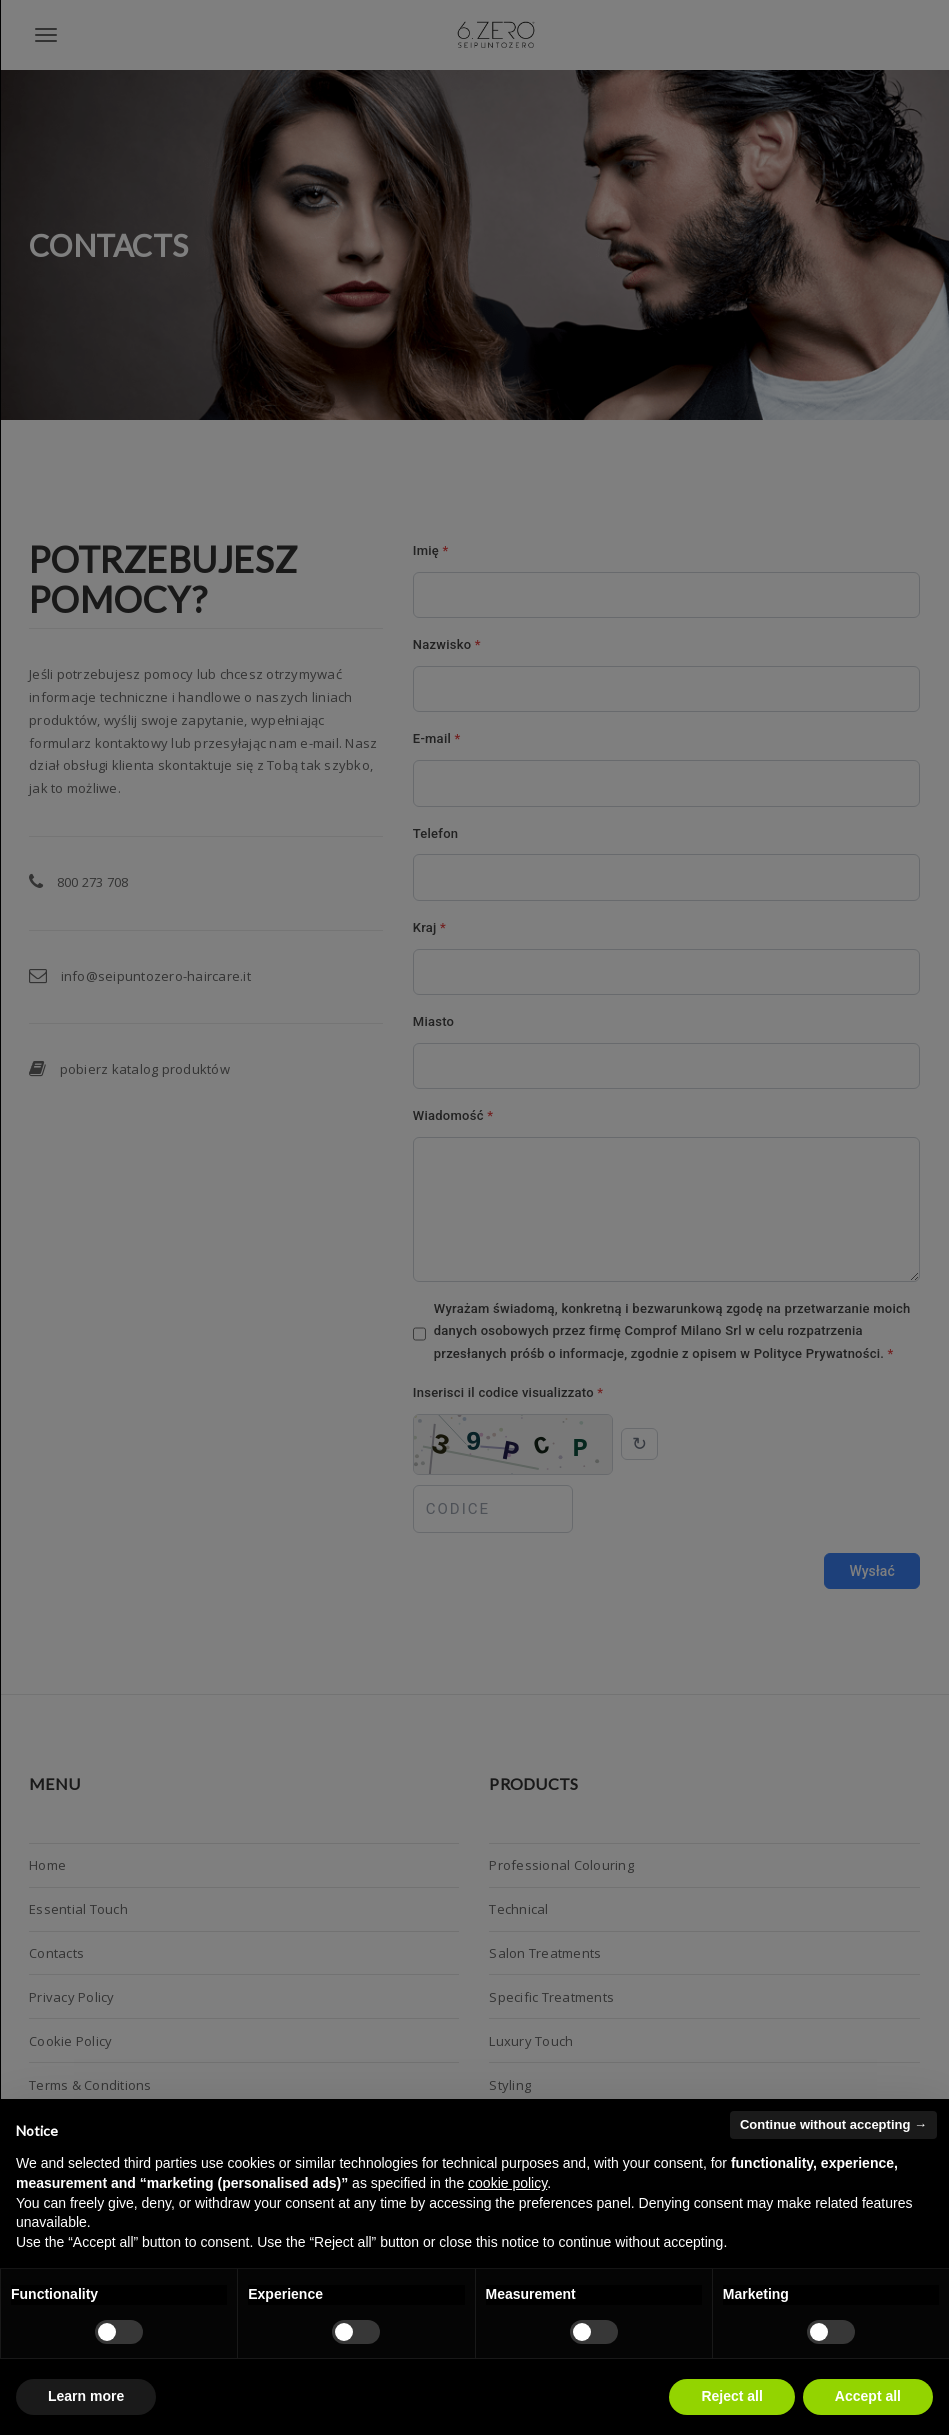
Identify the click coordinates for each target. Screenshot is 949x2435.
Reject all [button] (731, 2396)
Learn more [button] (86, 2396)
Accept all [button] (868, 2396)
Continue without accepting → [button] (833, 2124)
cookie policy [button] (507, 2183)
